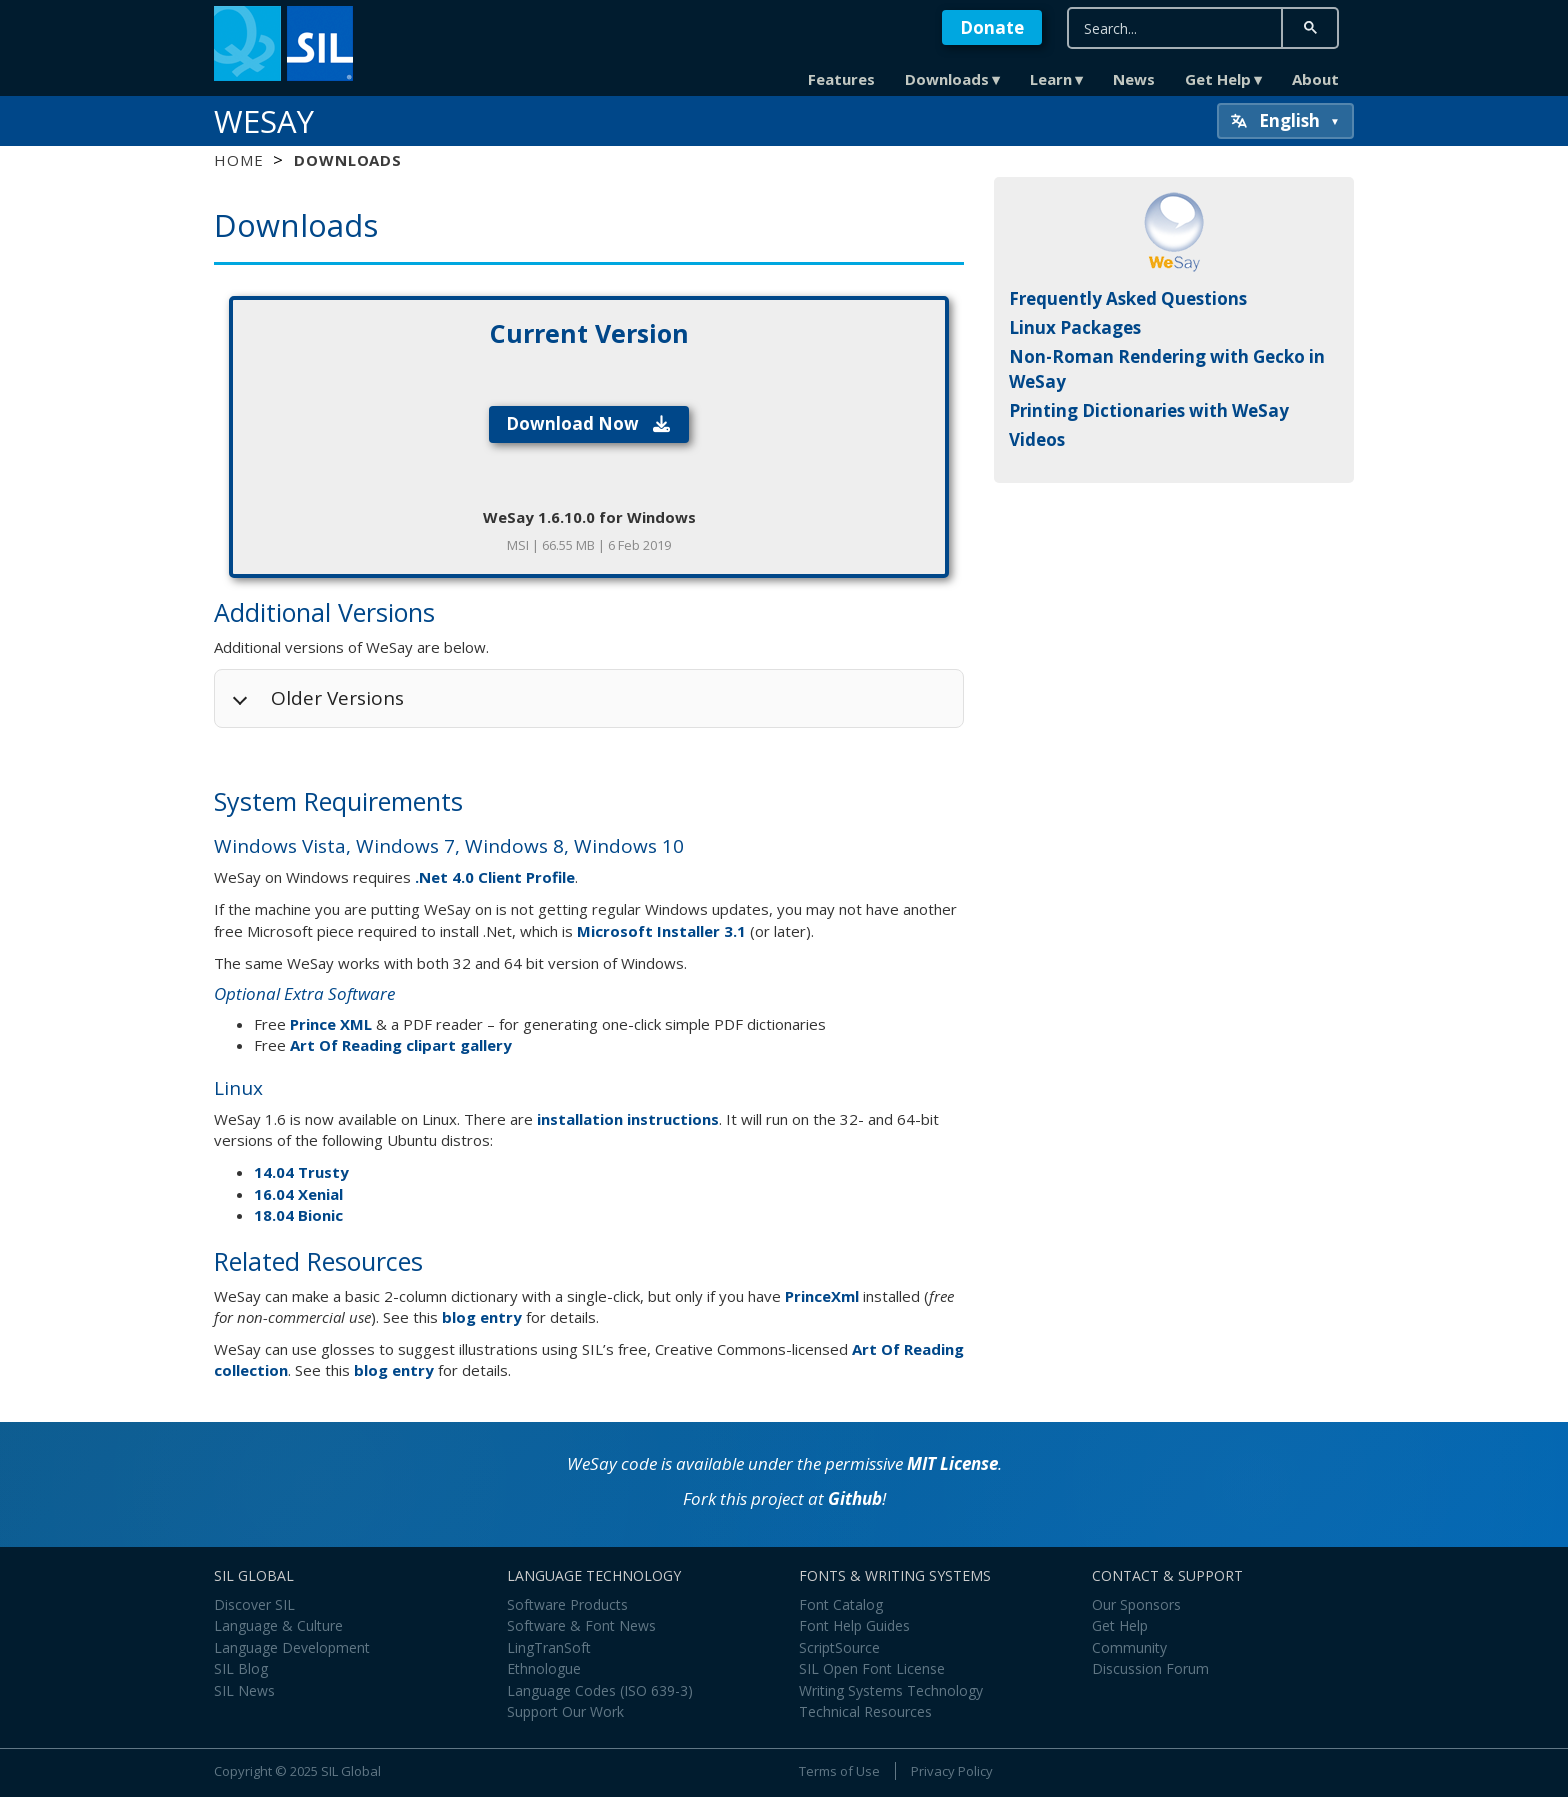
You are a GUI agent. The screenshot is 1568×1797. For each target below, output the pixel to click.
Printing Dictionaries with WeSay (1149, 410)
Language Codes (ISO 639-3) (600, 1690)
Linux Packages (1075, 327)
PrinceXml (822, 1296)
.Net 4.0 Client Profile (495, 877)
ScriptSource (839, 1647)
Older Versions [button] (337, 698)
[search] (1175, 28)
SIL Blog (241, 1668)
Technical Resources (865, 1711)
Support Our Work (565, 1711)
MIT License (952, 1463)
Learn (1051, 79)
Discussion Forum (1150, 1668)
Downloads (947, 79)
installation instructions (628, 1119)
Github (855, 1498)
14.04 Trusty (301, 1172)
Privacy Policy (952, 1771)
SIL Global (351, 1771)
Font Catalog (841, 1604)
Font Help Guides (854, 1625)
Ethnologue (544, 1668)
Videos (1037, 439)
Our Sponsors (1136, 1604)
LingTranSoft (549, 1647)
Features (841, 79)
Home (238, 160)
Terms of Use (839, 1771)
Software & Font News (581, 1625)
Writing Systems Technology (891, 1690)
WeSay (264, 121)
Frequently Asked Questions (1128, 298)
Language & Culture (278, 1625)
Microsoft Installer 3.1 (661, 931)
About (1315, 79)
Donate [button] (992, 27)
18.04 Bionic (298, 1215)
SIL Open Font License (872, 1668)
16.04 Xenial (298, 1194)
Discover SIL (254, 1604)
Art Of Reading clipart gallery (401, 1045)
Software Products (567, 1604)
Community (1129, 1647)
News (1134, 79)
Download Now (589, 423)
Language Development (292, 1647)
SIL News (244, 1690)
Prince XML (331, 1024)
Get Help (1218, 79)
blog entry (482, 1317)
